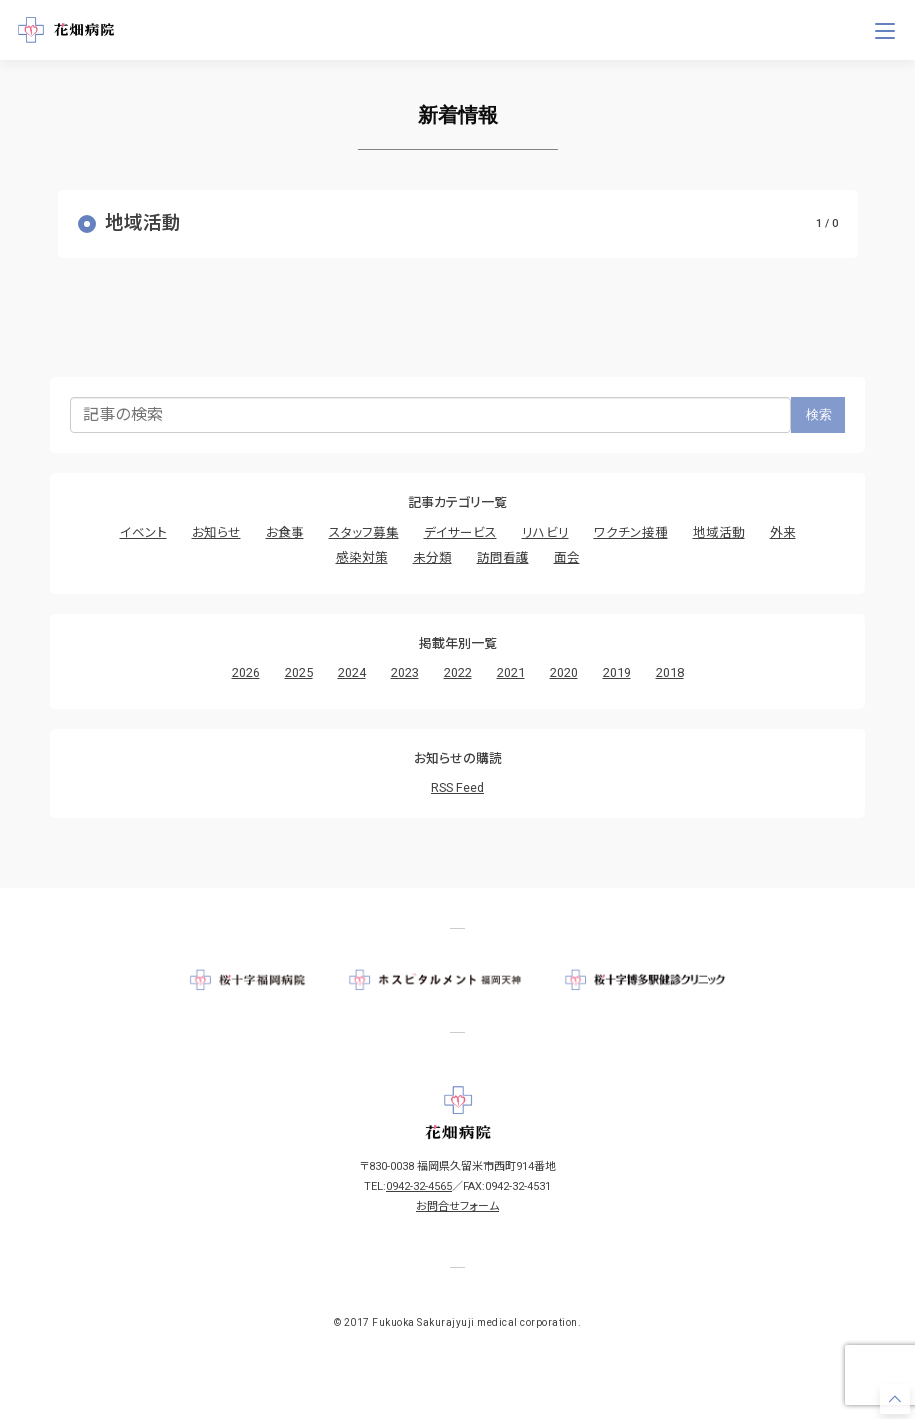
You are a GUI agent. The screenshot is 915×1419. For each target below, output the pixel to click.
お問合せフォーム (457, 1206)
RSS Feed (457, 787)
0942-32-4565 (419, 1186)
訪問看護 (503, 557)
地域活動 (719, 532)
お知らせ (216, 532)
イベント (143, 532)
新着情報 (458, 115)
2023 (405, 672)
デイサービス (460, 532)
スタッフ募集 (364, 532)
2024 (352, 672)
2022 (458, 672)
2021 (511, 672)
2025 (299, 672)
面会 (567, 557)
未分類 (432, 557)
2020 (564, 672)
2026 (246, 672)
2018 (670, 672)
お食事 (285, 532)
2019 (617, 672)
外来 (783, 532)
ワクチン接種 (631, 532)
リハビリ (545, 532)
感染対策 (362, 557)
